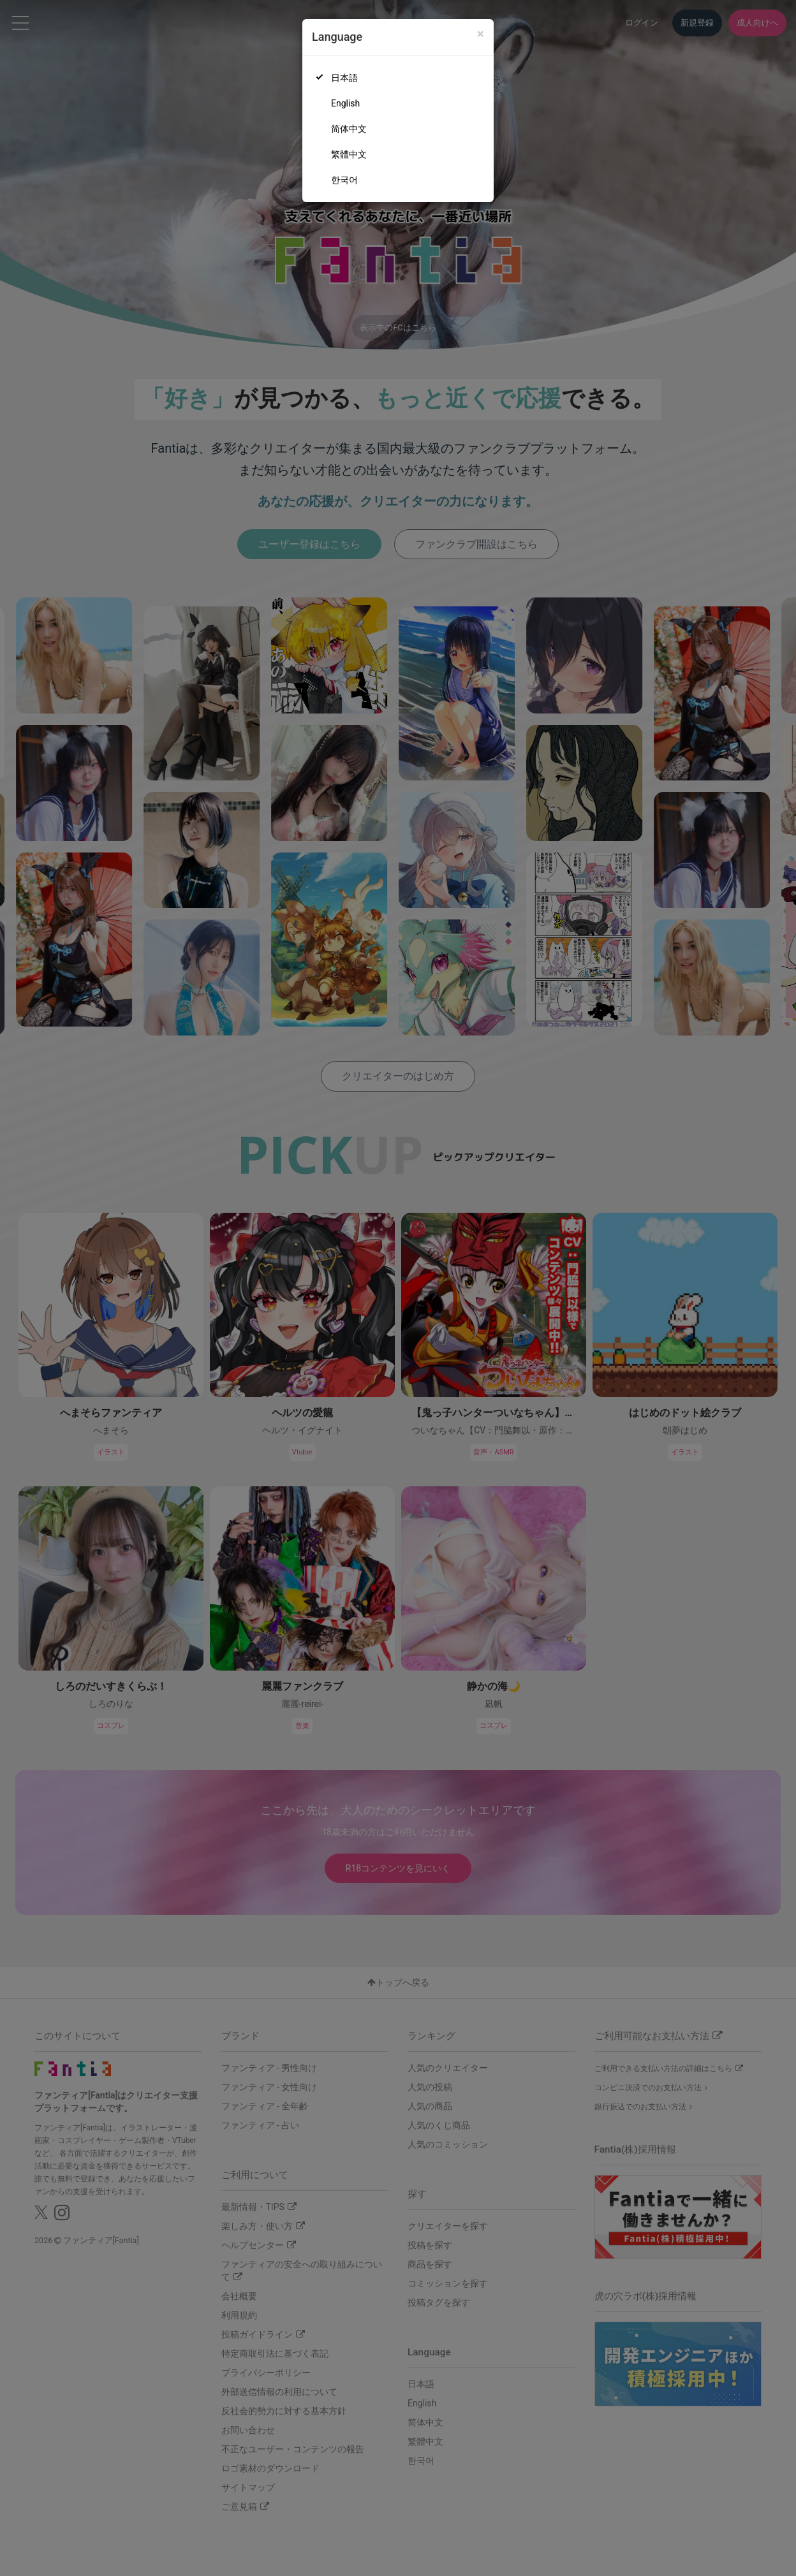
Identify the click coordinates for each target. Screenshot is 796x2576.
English (345, 103)
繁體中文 (349, 154)
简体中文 (349, 129)
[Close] (480, 34)
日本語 (344, 78)
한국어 (344, 180)
